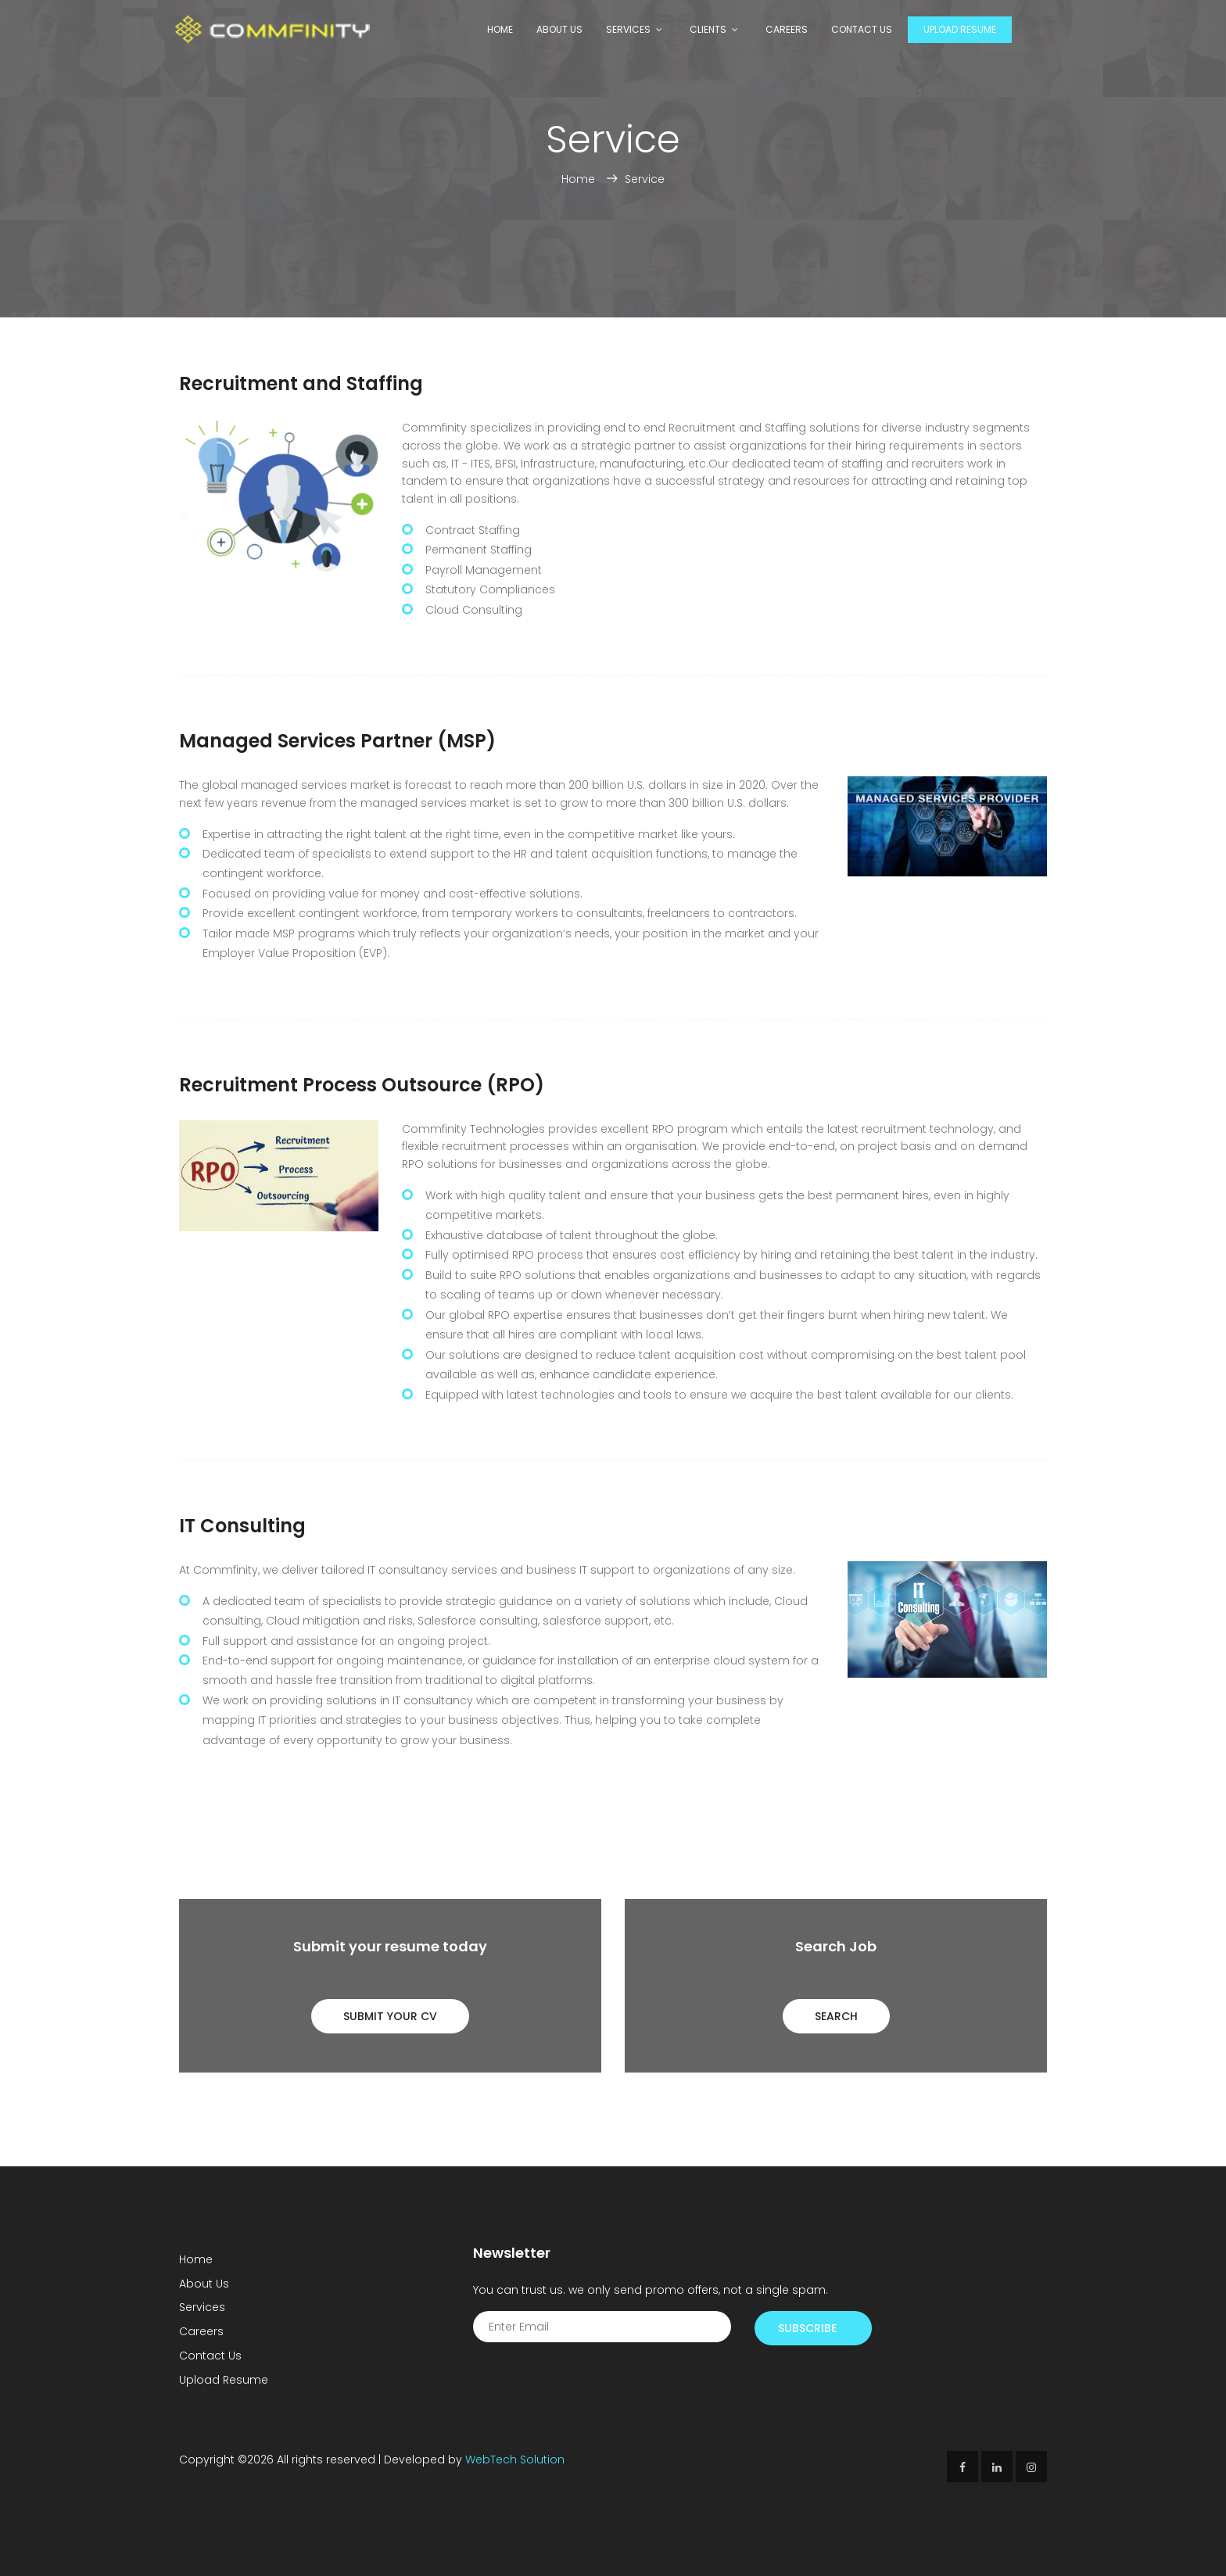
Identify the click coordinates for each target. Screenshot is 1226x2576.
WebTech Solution (515, 2459)
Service (645, 179)
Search (836, 2016)
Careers (786, 29)
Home (500, 29)
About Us (559, 29)
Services (628, 29)
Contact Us (861, 29)
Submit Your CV (390, 2016)
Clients (708, 29)
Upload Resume (959, 29)
